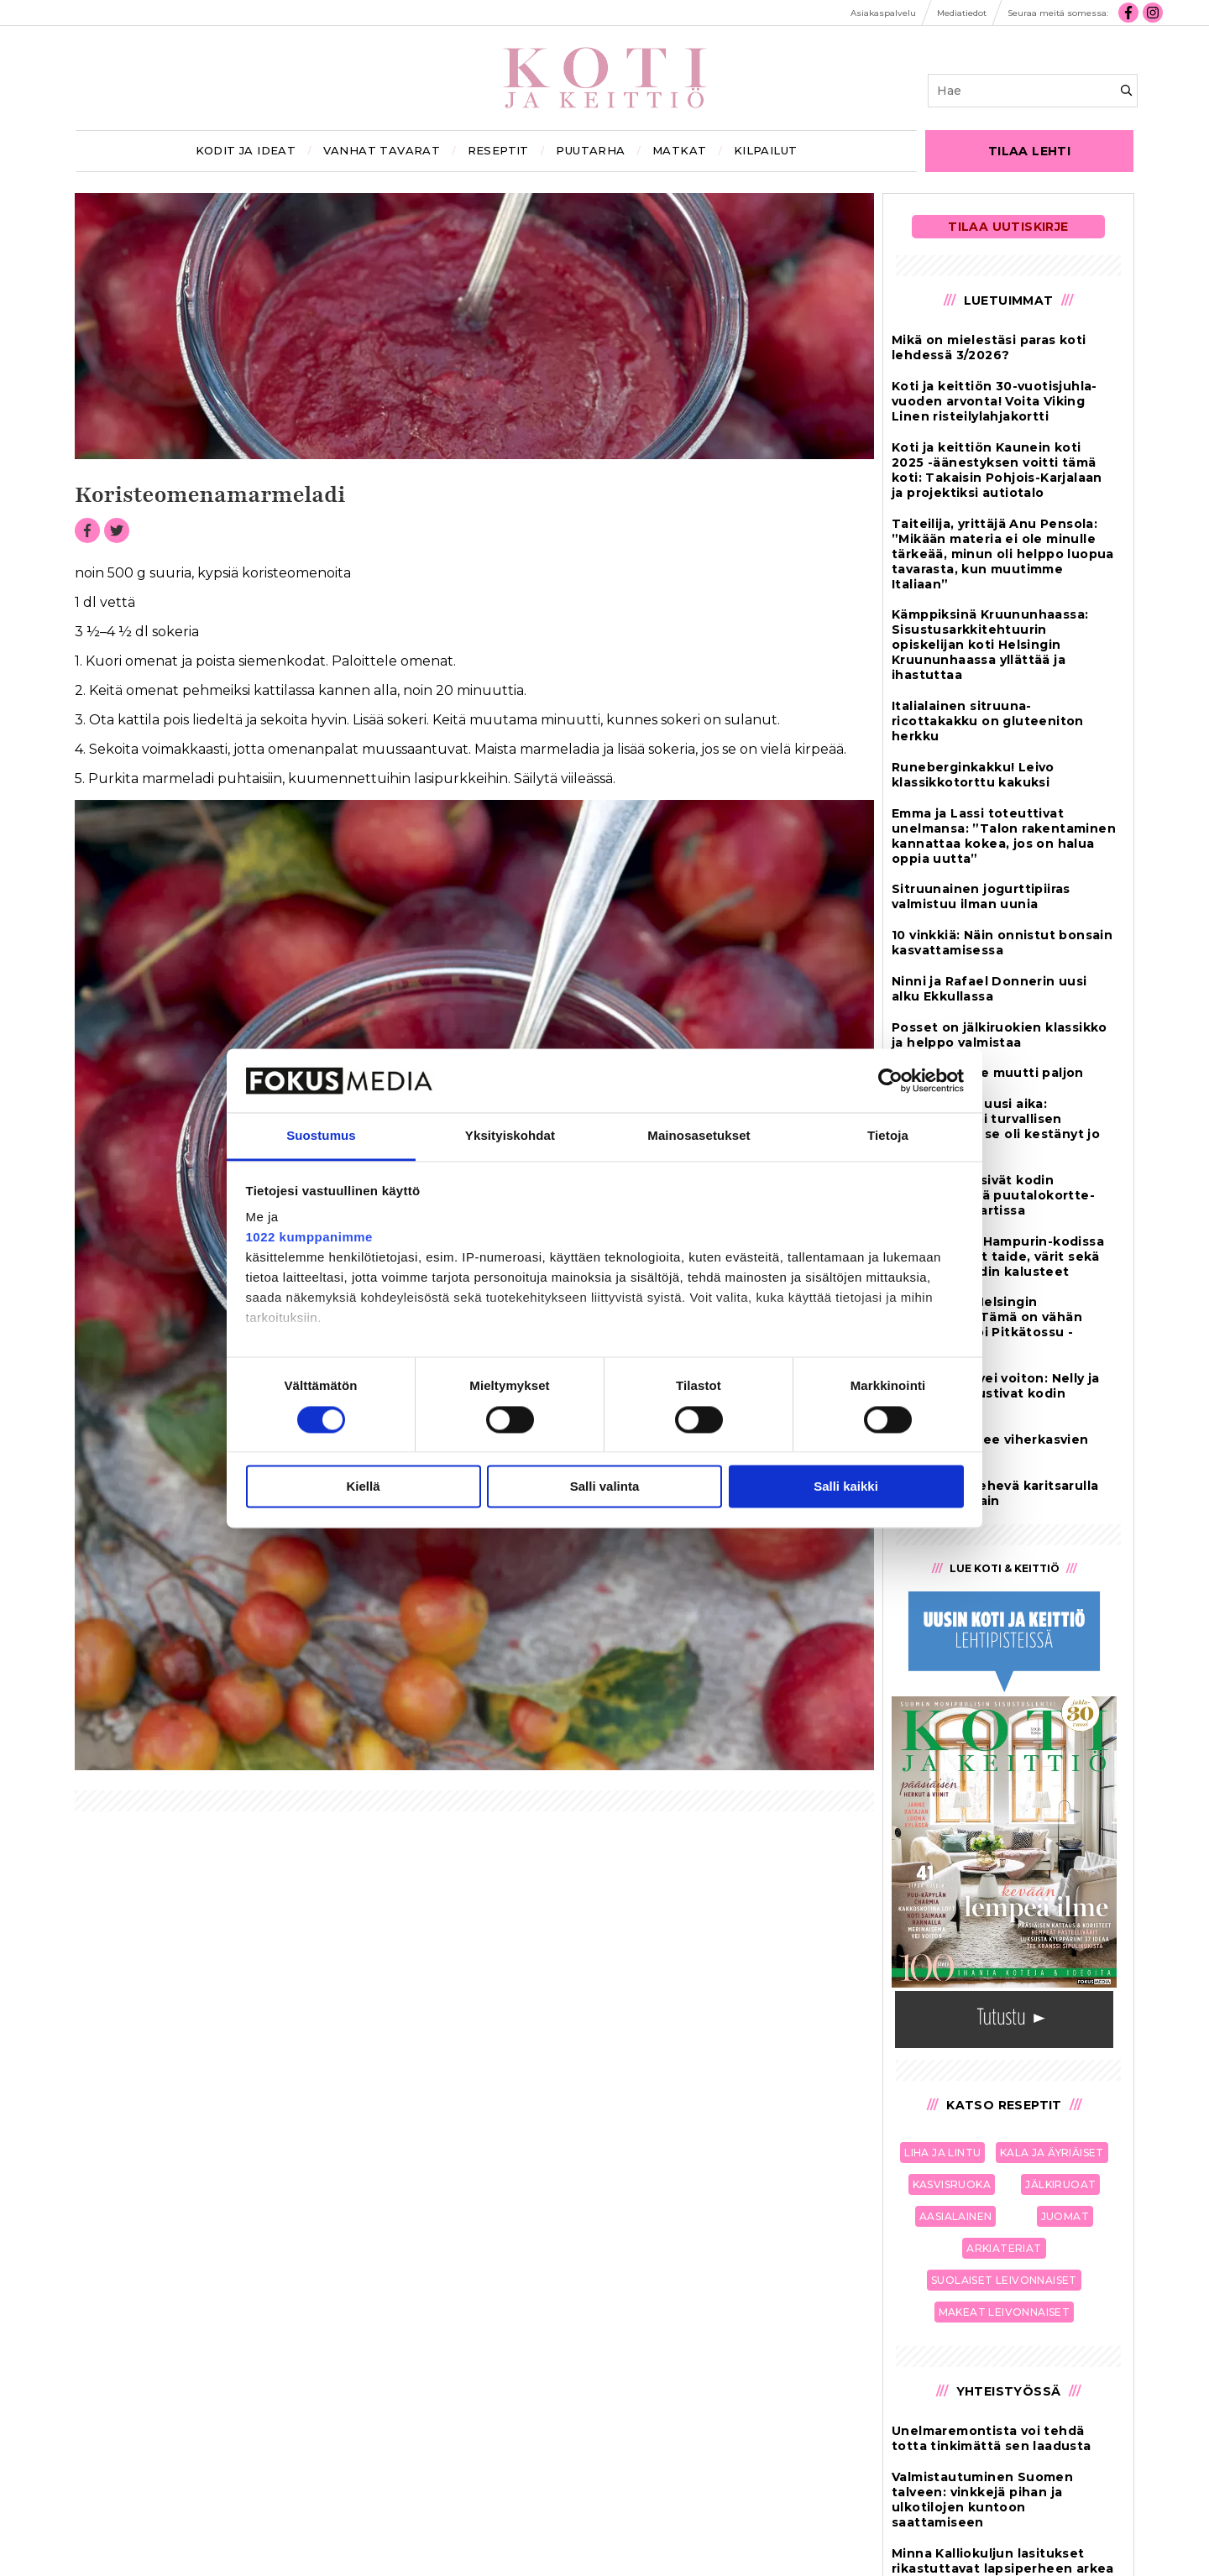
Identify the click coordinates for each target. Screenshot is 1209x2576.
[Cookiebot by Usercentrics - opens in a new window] (890, 1080)
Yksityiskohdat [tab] (510, 1136)
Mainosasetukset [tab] (698, 1136)
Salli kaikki (846, 1487)
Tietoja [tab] (887, 1136)
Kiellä (362, 1487)
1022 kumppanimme (309, 1238)
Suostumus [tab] (321, 1136)
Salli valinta (605, 1487)
